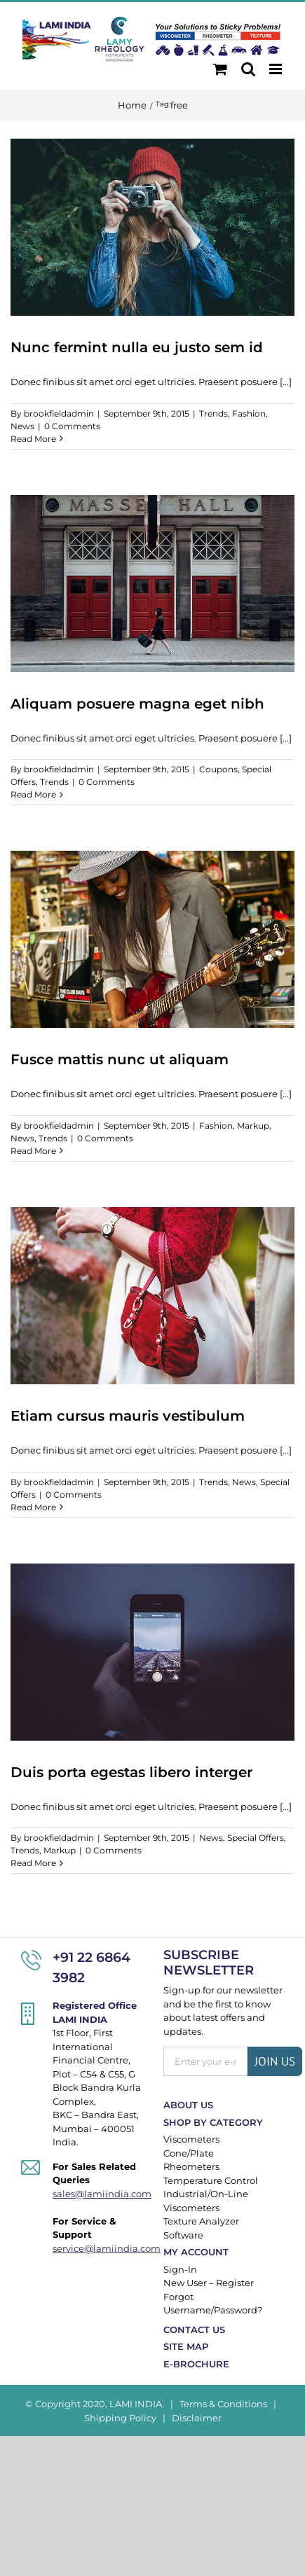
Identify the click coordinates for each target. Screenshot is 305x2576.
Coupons (218, 769)
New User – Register (208, 2282)
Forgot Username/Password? (212, 2303)
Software (183, 2235)
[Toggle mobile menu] (276, 69)
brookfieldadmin (59, 413)
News (22, 426)
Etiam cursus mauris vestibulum (128, 1415)
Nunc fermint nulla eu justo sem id (137, 347)
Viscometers (191, 2139)
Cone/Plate (188, 2153)
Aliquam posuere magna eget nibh (137, 703)
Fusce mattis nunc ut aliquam (120, 1059)
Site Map (185, 2346)
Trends (213, 413)
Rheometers (191, 2166)
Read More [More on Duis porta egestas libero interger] (33, 1863)
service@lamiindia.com (97, 2248)
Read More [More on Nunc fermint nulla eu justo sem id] (33, 438)
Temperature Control (210, 2180)
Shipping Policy (120, 2417)
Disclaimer (197, 2417)
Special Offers (255, 1837)
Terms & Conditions (223, 2403)
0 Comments (72, 426)
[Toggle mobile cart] (220, 69)
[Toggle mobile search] (248, 69)
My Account (196, 2251)
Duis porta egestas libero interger (131, 1772)
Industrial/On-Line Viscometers (205, 2200)
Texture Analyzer (201, 2221)
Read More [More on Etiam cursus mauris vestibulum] (33, 1507)
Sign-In (180, 2269)
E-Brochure (196, 2363)
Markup (253, 1125)
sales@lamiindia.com (97, 2193)
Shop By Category (213, 2122)
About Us (188, 2104)
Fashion (249, 413)
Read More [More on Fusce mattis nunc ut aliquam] (33, 1151)
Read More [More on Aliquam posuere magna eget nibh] (33, 794)
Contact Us (194, 2329)
